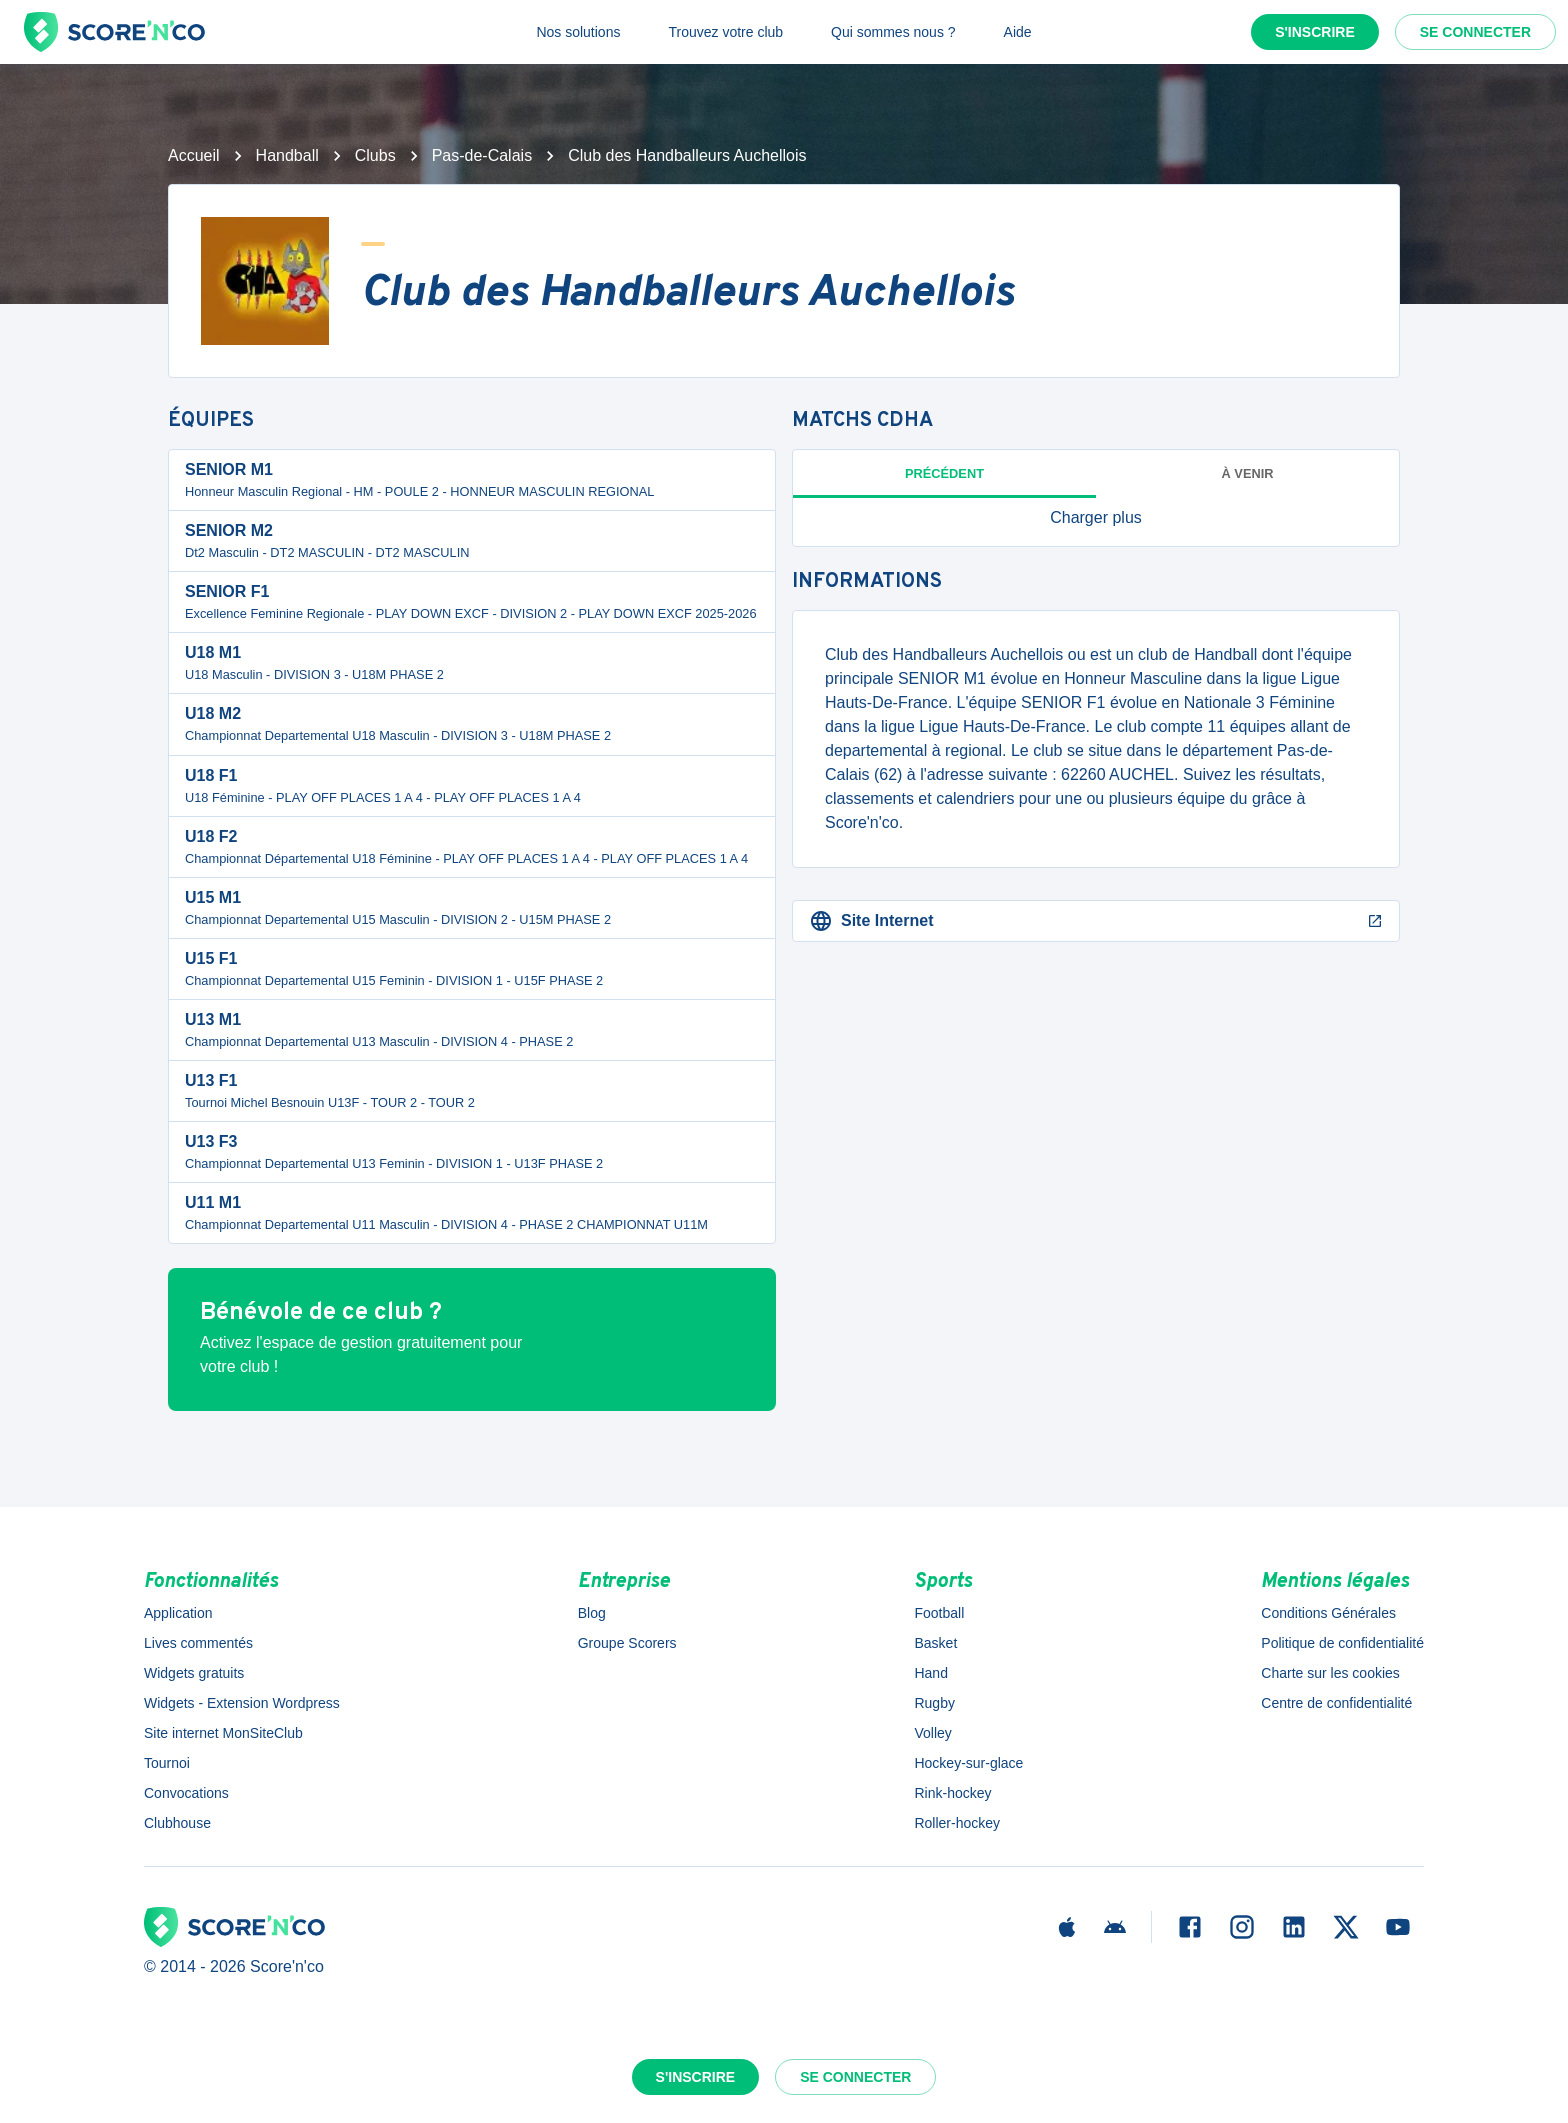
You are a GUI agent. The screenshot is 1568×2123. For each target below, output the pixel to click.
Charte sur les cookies (1330, 1673)
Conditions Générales (1328, 1613)
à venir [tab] (1248, 473)
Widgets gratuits (194, 1673)
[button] (1096, 518)
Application (178, 1613)
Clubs (375, 155)
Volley (932, 1733)
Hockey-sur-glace (968, 1763)
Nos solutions (578, 32)
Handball (287, 155)
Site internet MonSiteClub (223, 1733)
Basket (935, 1643)
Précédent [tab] (944, 473)
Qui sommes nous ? (893, 32)
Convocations (186, 1793)
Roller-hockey (957, 1823)
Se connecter (1475, 32)
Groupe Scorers (627, 1643)
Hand (930, 1673)
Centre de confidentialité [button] (1336, 1703)
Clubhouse (177, 1823)
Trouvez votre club (725, 32)
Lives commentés (198, 1643)
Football (939, 1613)
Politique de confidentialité (1342, 1643)
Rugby (934, 1703)
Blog (592, 1613)
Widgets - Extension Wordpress (242, 1703)
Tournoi (167, 1763)
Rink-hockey (952, 1793)
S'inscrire (1315, 32)
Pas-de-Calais (482, 155)
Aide (1018, 32)
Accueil (194, 155)
